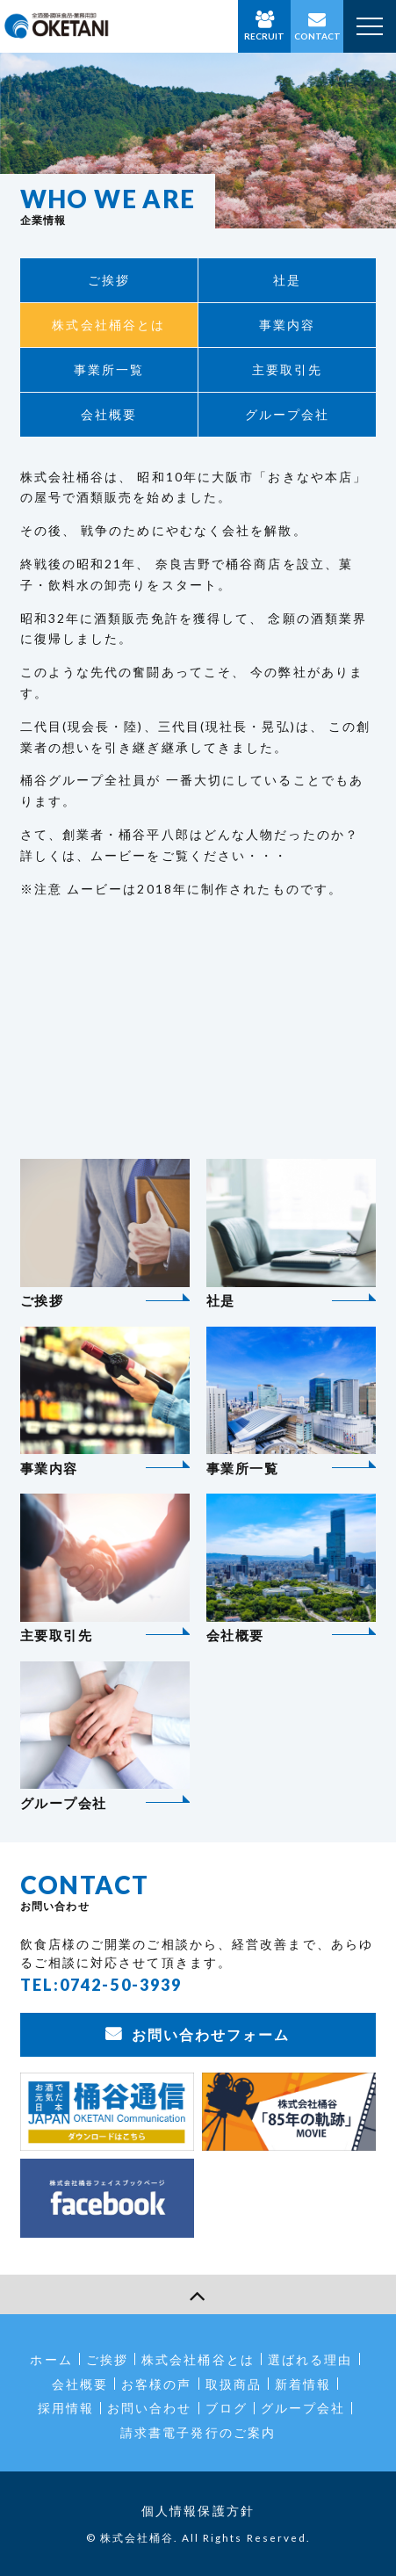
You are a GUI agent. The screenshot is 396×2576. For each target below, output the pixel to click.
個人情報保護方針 (198, 2510)
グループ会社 (287, 414)
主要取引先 (287, 369)
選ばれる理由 (310, 2359)
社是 (287, 279)
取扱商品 (233, 2384)
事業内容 (287, 324)
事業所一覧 (109, 369)
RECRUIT (264, 36)
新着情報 (303, 2384)
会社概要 (109, 414)
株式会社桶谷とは (108, 324)
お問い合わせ (149, 2407)
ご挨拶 (109, 279)
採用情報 (66, 2407)
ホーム (51, 2359)
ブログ (226, 2407)
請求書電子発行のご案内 (198, 2432)
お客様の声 (156, 2384)
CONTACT (317, 36)
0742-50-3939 (121, 1984)
